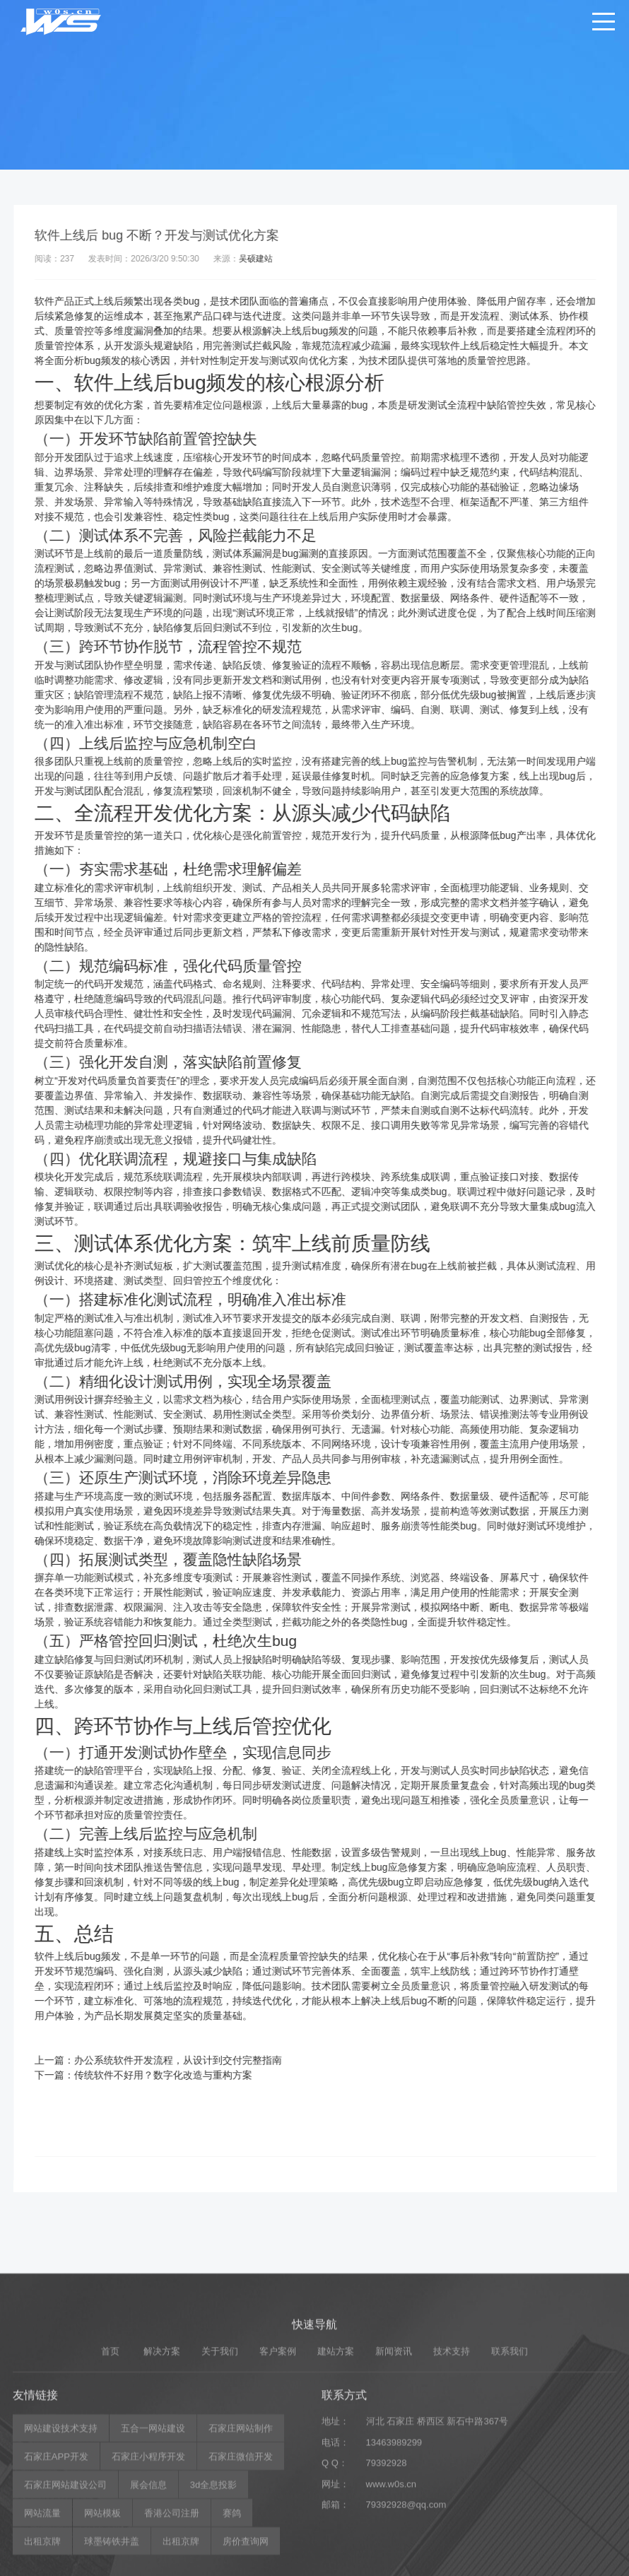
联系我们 (509, 2450)
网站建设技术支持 (61, 2528)
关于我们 (219, 2450)
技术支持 (451, 2450)
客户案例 (277, 2450)
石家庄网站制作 (240, 2528)
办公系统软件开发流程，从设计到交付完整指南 (198, 2060)
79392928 (386, 2563)
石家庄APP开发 (56, 2556)
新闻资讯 (393, 2450)
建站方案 (335, 2450)
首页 (110, 2450)
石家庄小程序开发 (148, 2556)
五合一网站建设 (153, 2528)
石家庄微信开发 (240, 2556)
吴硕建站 (276, 259)
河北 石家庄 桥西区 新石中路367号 (437, 2521)
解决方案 (161, 2450)
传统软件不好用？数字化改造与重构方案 (183, 2075)
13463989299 (394, 2541)
